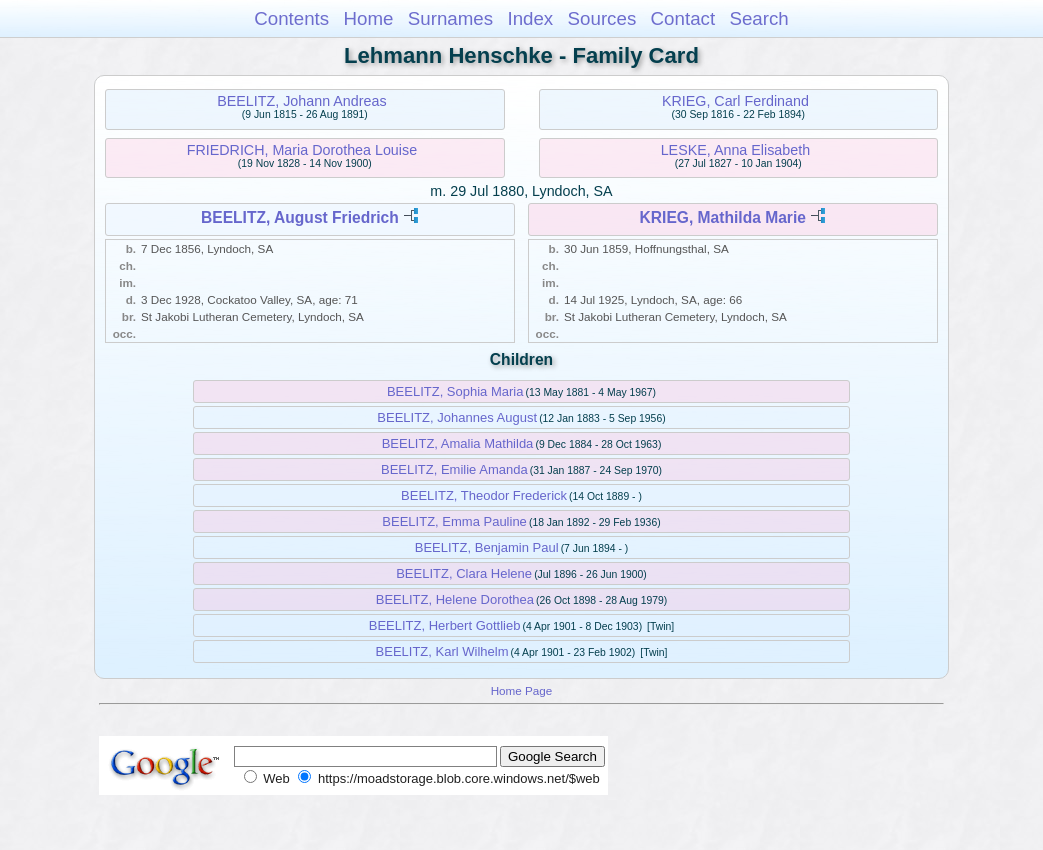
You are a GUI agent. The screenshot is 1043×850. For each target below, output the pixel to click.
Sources (602, 18)
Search (758, 18)
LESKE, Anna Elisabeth (735, 150)
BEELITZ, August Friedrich (300, 217)
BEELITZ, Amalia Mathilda (458, 443)
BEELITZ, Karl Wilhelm (442, 651)
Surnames (450, 18)
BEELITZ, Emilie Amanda (454, 469)
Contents (291, 18)
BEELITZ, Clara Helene (464, 573)
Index (530, 18)
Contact (683, 18)
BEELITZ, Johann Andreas (301, 101)
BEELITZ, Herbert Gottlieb (445, 625)
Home (368, 18)
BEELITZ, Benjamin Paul (487, 547)
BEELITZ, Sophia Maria (455, 391)
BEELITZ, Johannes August (457, 417)
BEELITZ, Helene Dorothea (455, 599)
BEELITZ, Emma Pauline (454, 521)
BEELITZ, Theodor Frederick (484, 495)
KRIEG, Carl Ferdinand (735, 101)
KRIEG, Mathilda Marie (723, 217)
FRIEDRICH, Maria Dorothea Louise (302, 150)
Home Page (522, 690)
